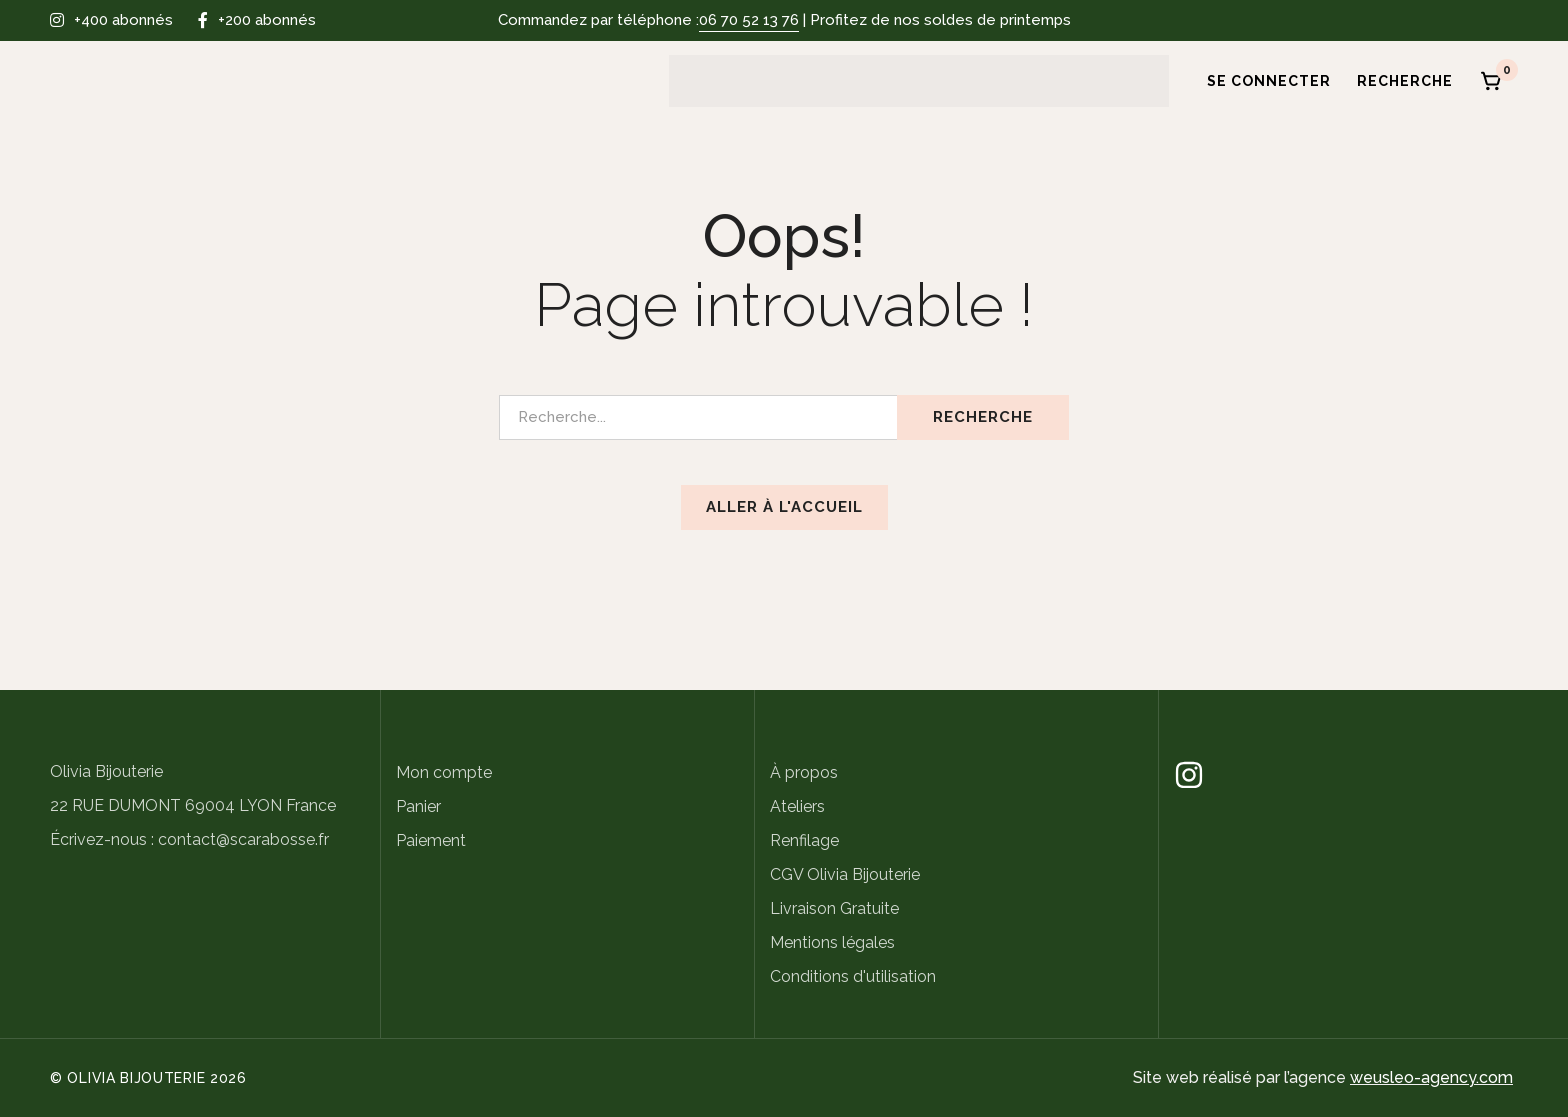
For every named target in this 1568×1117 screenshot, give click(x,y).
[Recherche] (1406, 81)
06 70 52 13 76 (749, 20)
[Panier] (1492, 81)
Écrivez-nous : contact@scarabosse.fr (189, 839)
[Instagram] (1189, 775)
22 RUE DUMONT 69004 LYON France (193, 805)
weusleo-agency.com (1431, 1077)
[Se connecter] (1262, 81)
